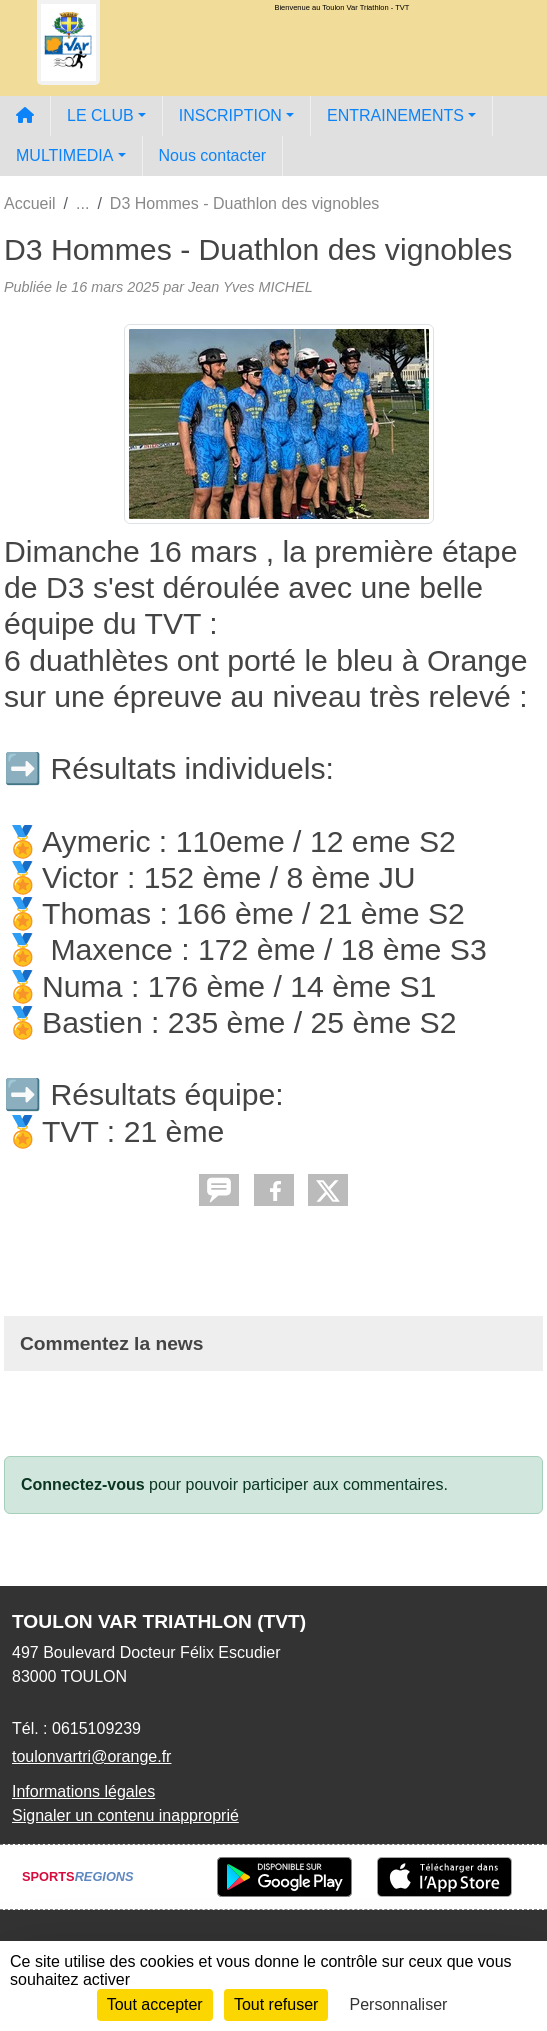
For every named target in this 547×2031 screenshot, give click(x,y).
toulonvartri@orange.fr (91, 1756)
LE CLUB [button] (100, 115)
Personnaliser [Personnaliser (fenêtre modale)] (399, 2004)
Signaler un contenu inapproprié (125, 1815)
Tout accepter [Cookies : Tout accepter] (155, 2004)
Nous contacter (213, 155)
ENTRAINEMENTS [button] (395, 115)
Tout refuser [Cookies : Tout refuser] (276, 2004)
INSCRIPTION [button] (230, 115)
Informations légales (83, 1791)
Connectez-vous (83, 1484)
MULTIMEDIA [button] (64, 155)
